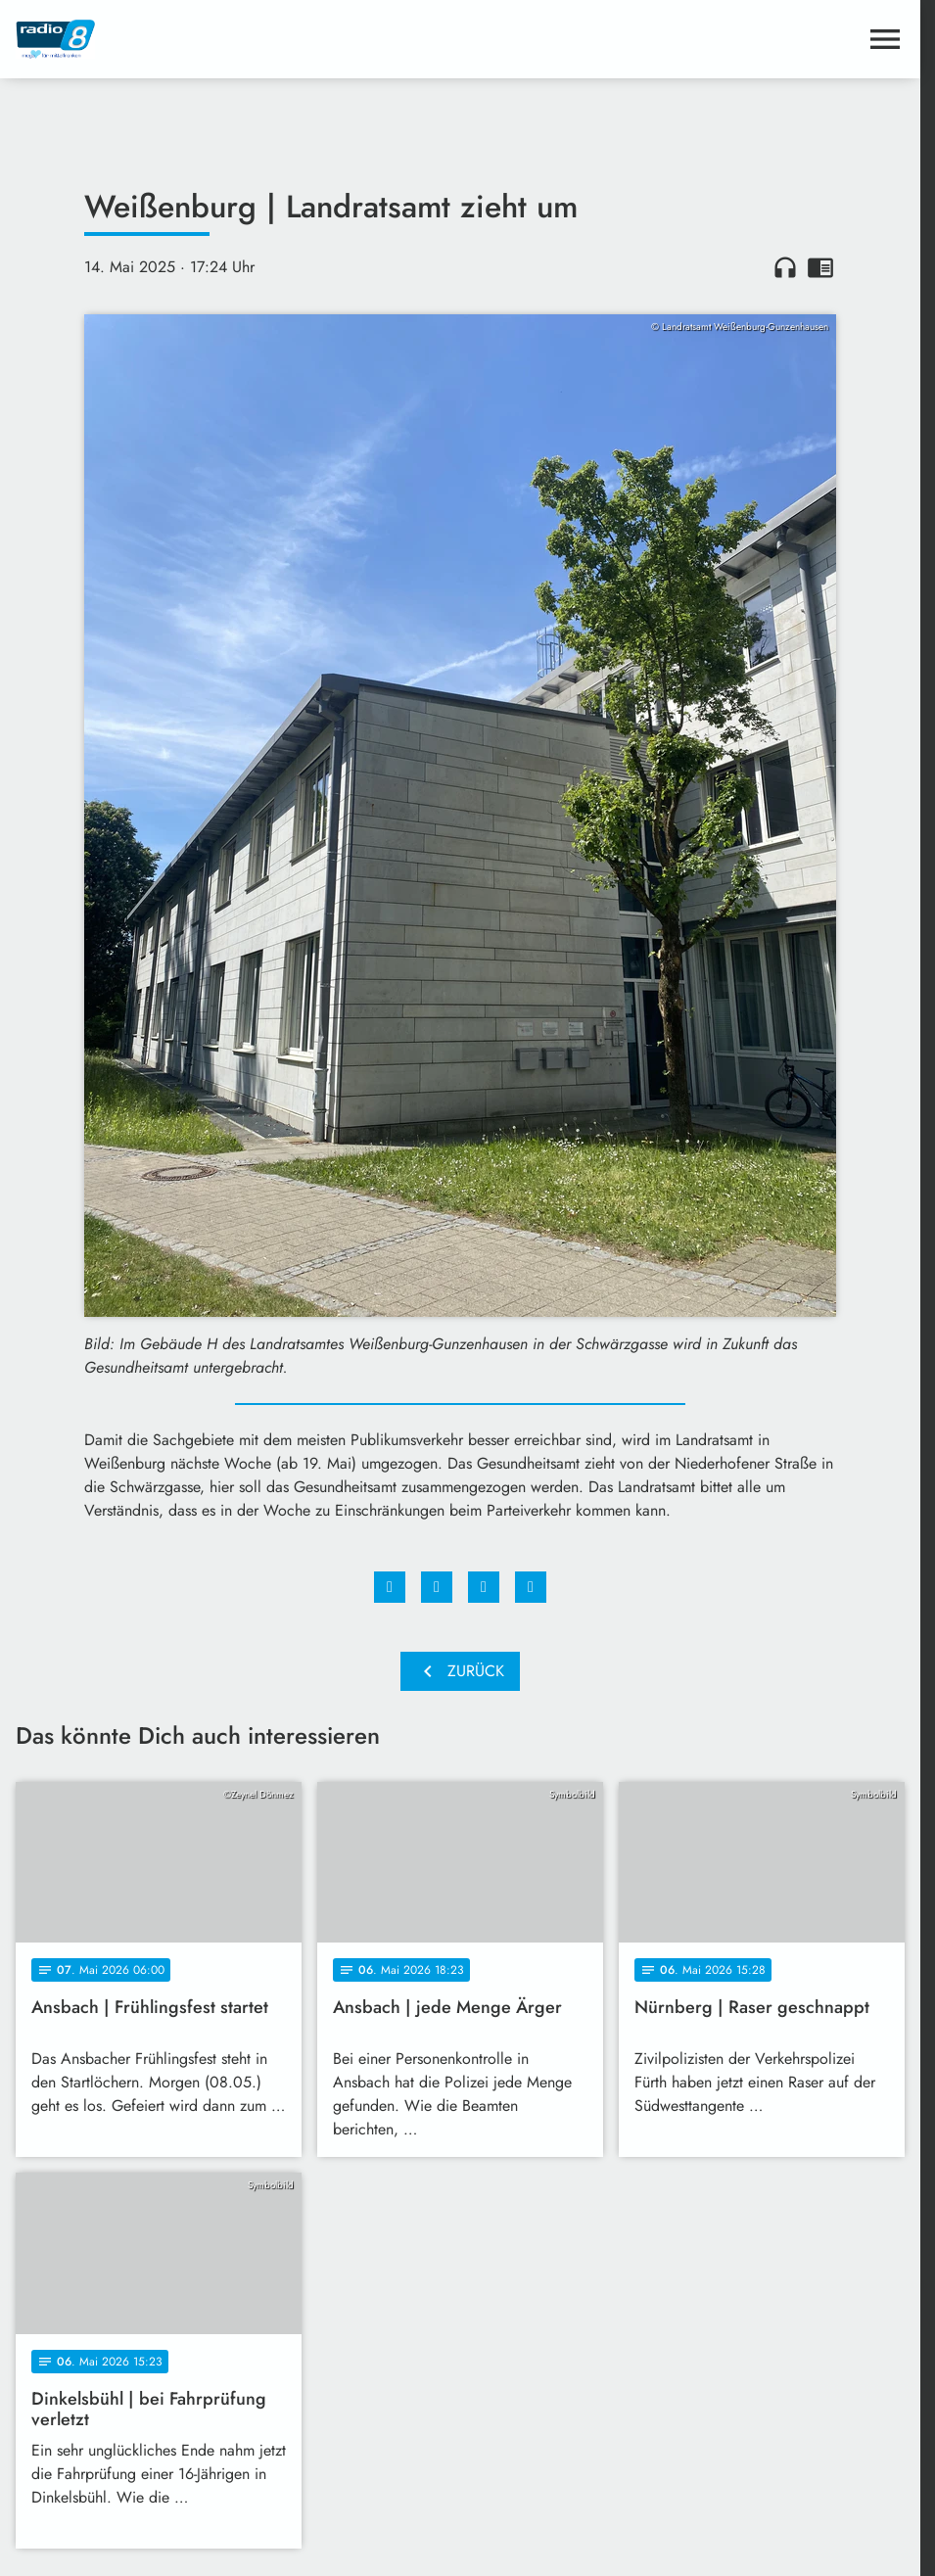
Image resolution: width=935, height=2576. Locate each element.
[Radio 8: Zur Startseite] (238, 39)
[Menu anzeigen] (885, 39)
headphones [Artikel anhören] (785, 267)
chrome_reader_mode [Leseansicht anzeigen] (820, 267)
